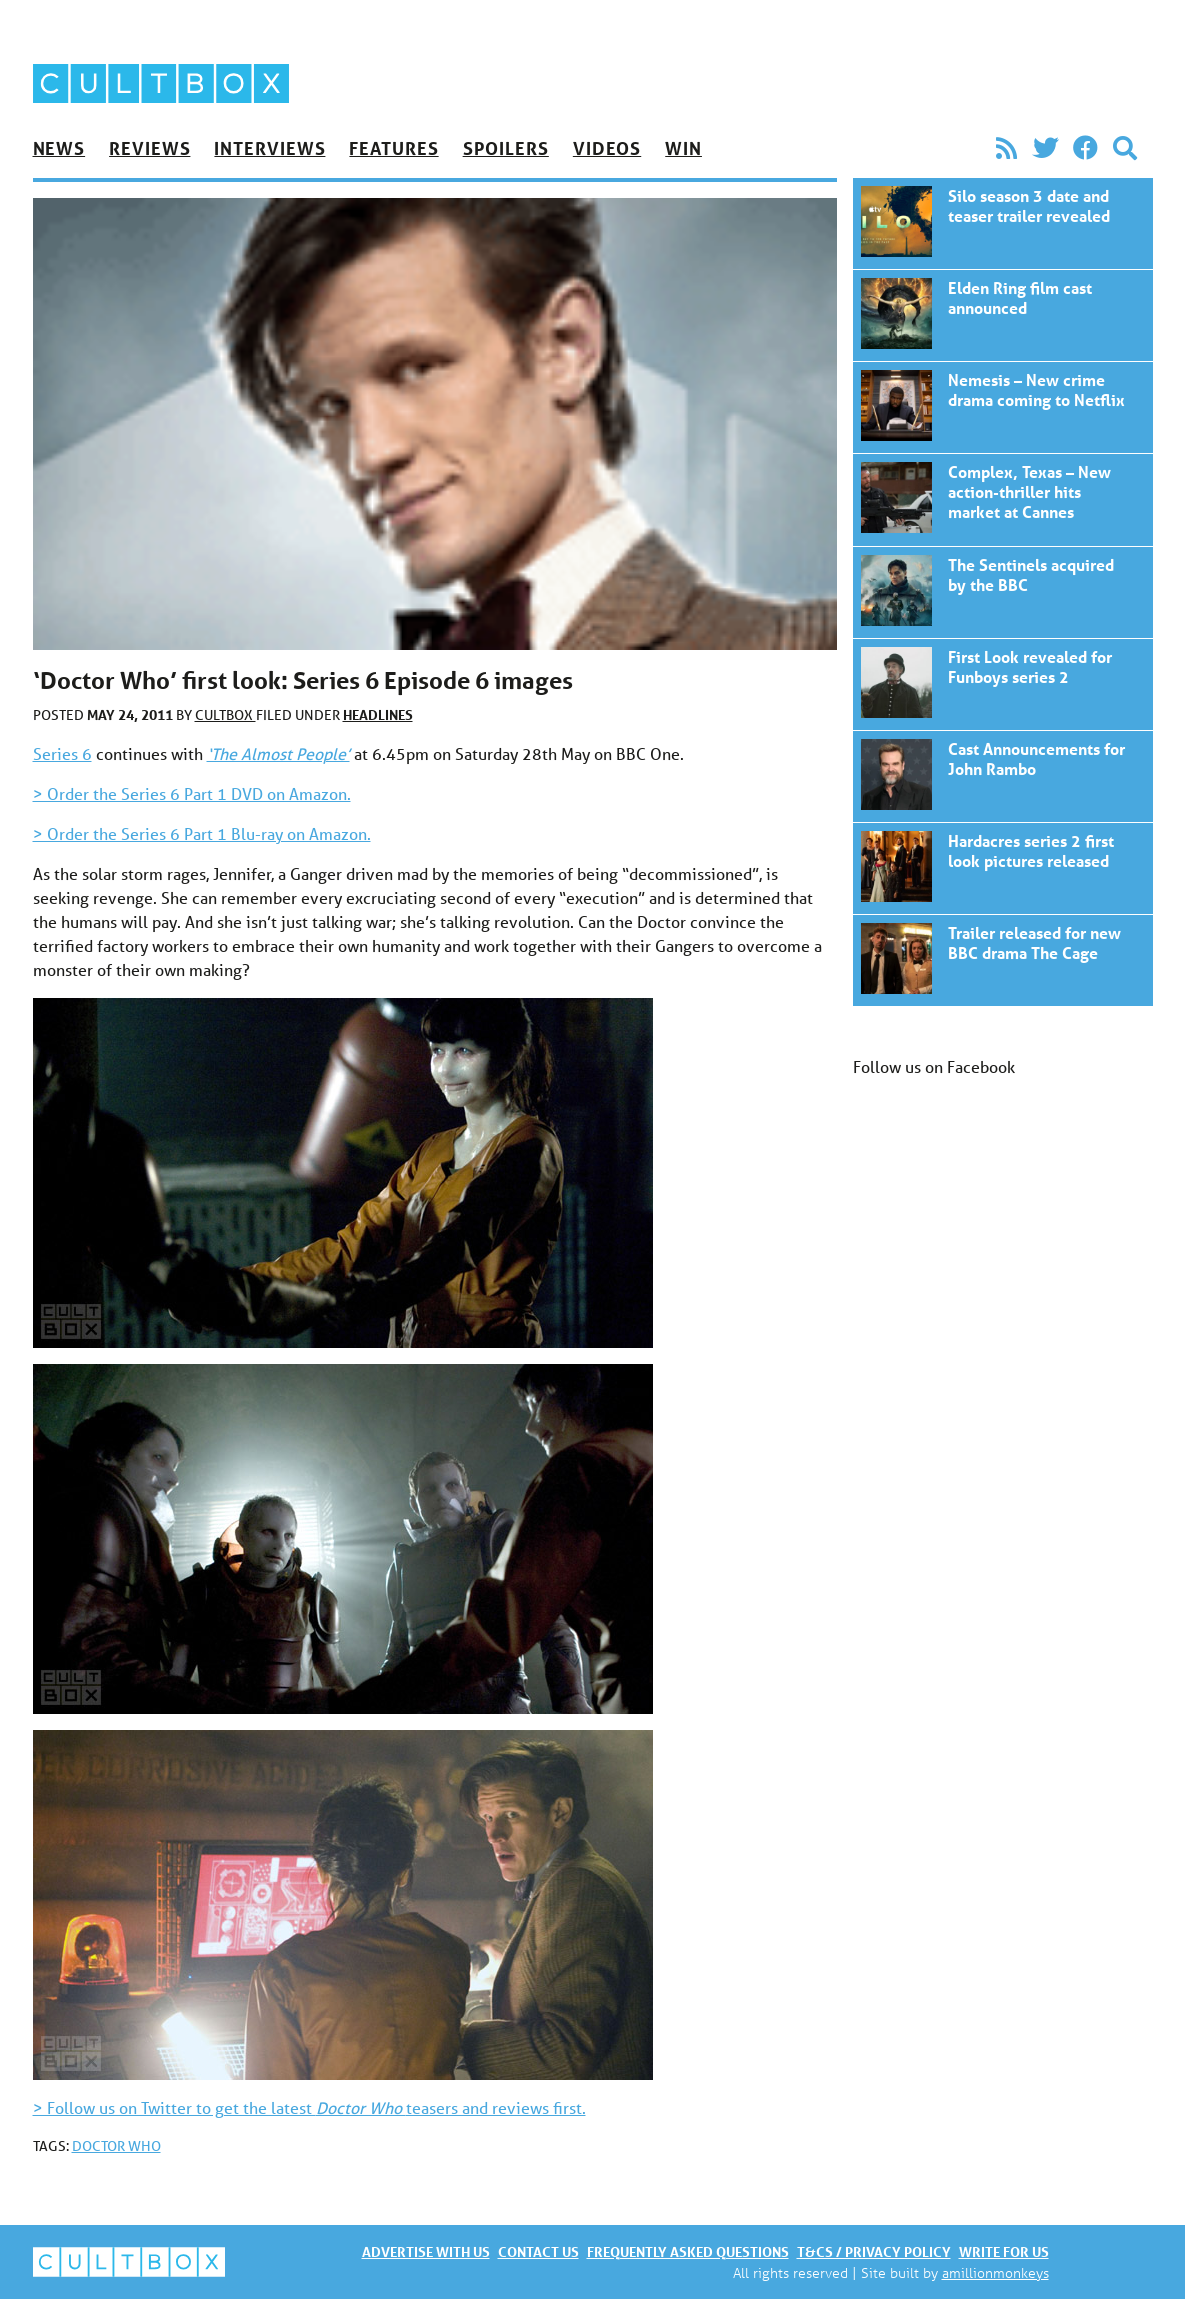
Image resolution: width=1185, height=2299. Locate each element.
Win (683, 148)
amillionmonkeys (995, 2272)
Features (393, 148)
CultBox (225, 715)
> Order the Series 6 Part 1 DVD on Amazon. (192, 793)
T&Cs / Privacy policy (874, 2251)
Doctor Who (116, 2146)
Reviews (149, 148)
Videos (607, 148)
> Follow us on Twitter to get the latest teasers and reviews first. (309, 2107)
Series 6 (62, 753)
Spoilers (506, 148)
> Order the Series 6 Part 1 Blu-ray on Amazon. (202, 833)
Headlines (378, 714)
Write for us (1004, 2251)
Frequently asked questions (688, 2251)
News (59, 148)
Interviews (269, 148)
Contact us (538, 2251)
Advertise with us (426, 2251)
